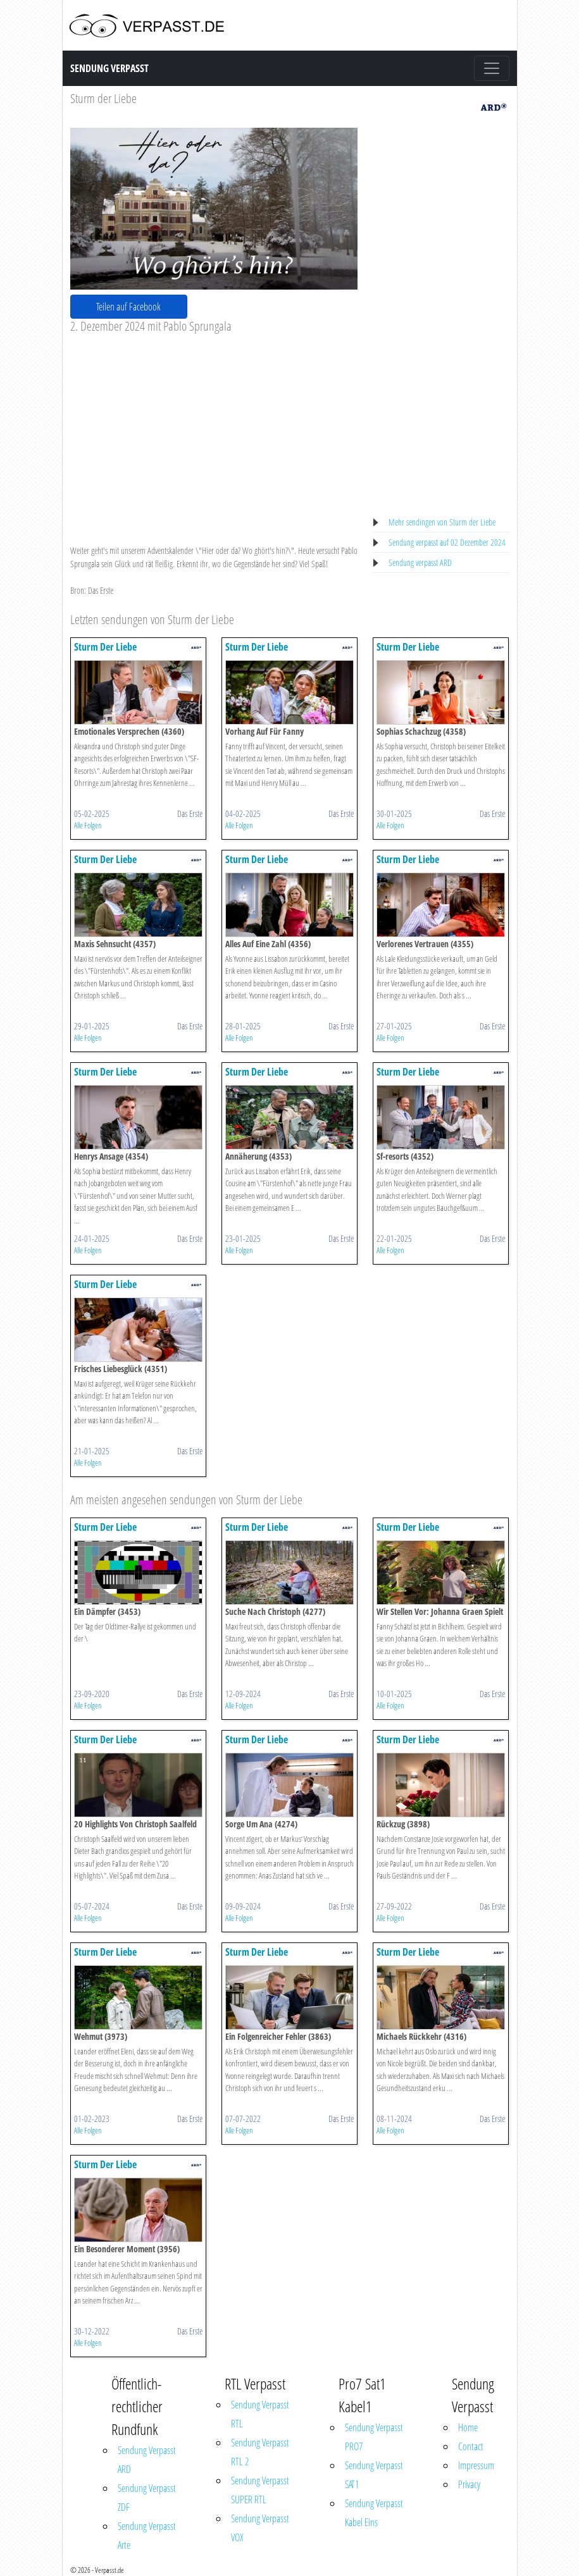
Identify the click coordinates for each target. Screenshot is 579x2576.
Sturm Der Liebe (105, 647)
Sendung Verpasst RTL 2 (260, 2452)
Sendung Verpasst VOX (260, 2528)
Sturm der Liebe (103, 98)
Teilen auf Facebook (128, 307)
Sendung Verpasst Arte (147, 2535)
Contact (470, 2446)
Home (468, 2427)
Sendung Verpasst (109, 68)
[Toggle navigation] (491, 68)
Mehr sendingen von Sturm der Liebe (442, 522)
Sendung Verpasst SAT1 (374, 2474)
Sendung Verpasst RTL (260, 2414)
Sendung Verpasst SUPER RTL (260, 2490)
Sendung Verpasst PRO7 (374, 2436)
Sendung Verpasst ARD (147, 2459)
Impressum (476, 2465)
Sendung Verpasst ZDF (147, 2497)
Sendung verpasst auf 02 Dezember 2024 (447, 542)
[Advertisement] (214, 428)
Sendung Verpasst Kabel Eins (374, 2512)
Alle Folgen (88, 825)
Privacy (469, 2484)
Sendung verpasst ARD (420, 562)
